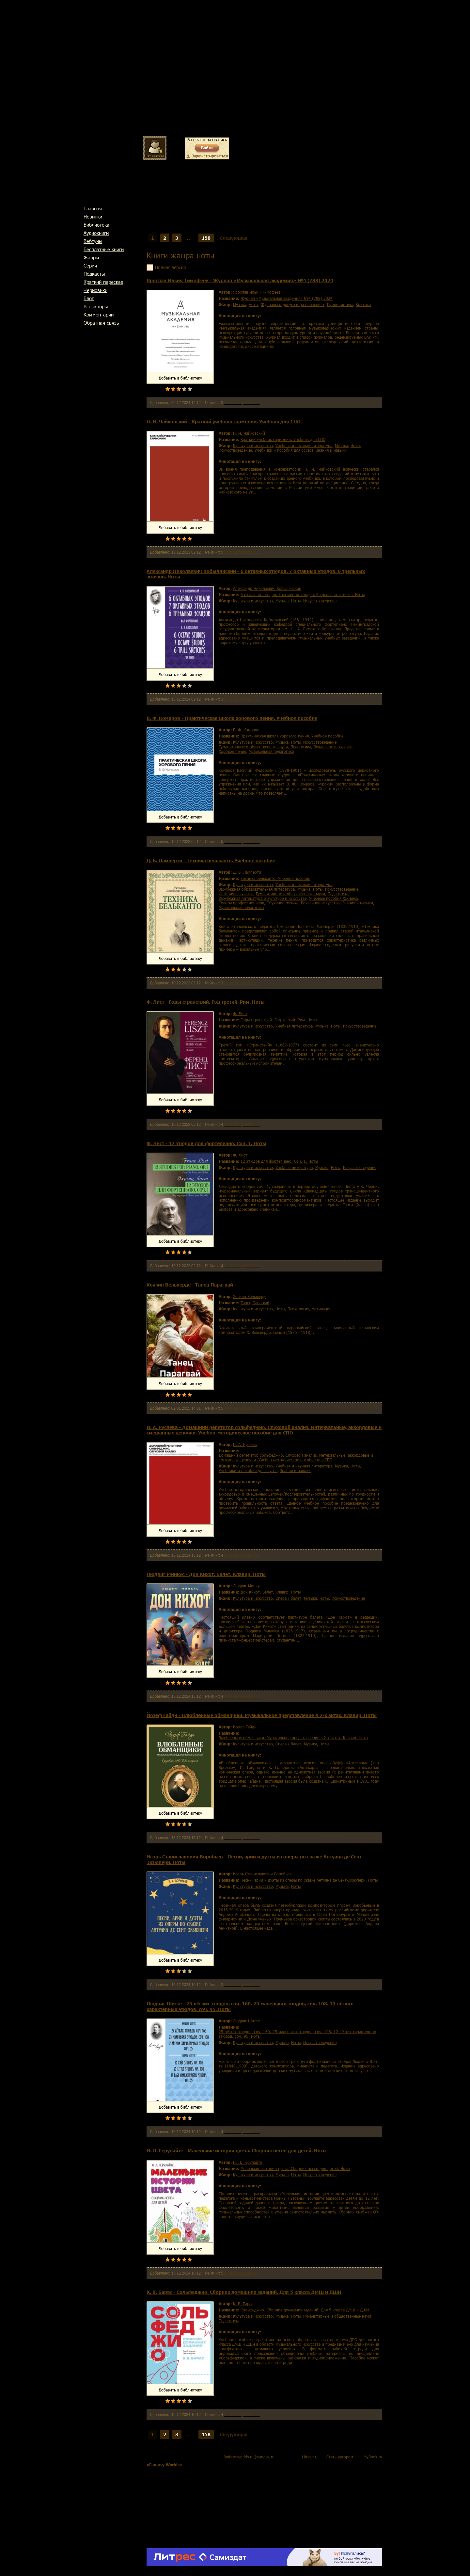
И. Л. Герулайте (247, 2162)
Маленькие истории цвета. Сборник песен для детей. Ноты (295, 2168)
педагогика (300, 746)
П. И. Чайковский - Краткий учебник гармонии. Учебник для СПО (224, 421)
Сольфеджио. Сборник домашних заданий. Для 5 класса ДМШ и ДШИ (305, 2310)
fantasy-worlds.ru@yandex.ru (249, 2456)
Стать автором (339, 2456)
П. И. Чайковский (249, 433)
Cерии (90, 265)
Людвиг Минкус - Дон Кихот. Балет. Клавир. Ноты (206, 1574)
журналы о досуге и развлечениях (292, 304)
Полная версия (170, 267)
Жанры (91, 257)
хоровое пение (232, 751)
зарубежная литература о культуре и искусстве (262, 898)
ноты (253, 304)
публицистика (340, 304)
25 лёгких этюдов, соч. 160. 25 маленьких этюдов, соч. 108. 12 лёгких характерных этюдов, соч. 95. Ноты (297, 2033)
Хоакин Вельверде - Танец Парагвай (190, 1285)
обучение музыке (282, 902)
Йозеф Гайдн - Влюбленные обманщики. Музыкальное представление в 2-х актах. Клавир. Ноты (262, 1715)
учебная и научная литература (303, 445)
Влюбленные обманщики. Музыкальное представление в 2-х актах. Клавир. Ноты (293, 1737)
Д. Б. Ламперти (247, 872)
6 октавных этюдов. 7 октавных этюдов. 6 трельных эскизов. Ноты (303, 594)
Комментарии (99, 314)
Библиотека (96, 225)
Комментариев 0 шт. (242, 402)
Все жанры (96, 306)
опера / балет (288, 1598)
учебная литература (294, 1026)
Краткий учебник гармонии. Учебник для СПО (283, 439)
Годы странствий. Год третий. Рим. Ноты (279, 1019)
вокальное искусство (333, 746)
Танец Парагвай (255, 1302)
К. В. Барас (243, 2303)
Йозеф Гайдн (245, 1727)
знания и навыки (331, 450)
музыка (239, 304)
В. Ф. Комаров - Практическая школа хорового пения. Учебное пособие (232, 718)
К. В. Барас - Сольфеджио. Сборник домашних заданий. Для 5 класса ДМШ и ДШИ (244, 2292)
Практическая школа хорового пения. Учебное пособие (292, 736)
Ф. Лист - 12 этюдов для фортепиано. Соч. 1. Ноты (206, 1143)
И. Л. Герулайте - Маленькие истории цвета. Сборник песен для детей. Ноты (237, 2150)
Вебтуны (93, 241)
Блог (89, 298)
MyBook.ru (373, 2456)
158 (206, 238)
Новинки (93, 216)
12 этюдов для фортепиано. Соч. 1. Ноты (279, 1161)
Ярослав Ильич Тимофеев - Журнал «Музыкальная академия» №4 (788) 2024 (240, 280)
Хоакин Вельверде (249, 1296)
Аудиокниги (96, 233)
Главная (93, 208)
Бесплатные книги (104, 249)
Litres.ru (309, 2456)
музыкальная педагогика (271, 751)
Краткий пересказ (103, 282)
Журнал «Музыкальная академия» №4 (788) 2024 (287, 298)
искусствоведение (235, 450)
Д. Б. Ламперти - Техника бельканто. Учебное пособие (211, 860)
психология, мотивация (309, 1308)
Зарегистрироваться (209, 156)
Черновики (95, 290)
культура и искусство (253, 445)
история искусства (236, 893)
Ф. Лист (240, 1013)
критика (363, 304)
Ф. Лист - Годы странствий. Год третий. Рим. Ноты (206, 1002)
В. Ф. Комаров (246, 729)
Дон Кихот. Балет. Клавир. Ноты (271, 1592)
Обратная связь (101, 323)
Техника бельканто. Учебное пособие (275, 878)
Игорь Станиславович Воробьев (262, 1873)
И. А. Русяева (245, 1444)
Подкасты (94, 274)
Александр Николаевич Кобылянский (267, 588)
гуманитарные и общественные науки (253, 746)
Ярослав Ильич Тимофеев (256, 292)
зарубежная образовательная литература (257, 889)
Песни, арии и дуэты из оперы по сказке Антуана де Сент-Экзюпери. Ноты (309, 1880)
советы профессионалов (241, 902)
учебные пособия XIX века (333, 898)
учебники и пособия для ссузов (284, 450)
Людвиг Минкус (247, 1585)
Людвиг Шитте (246, 2020)
